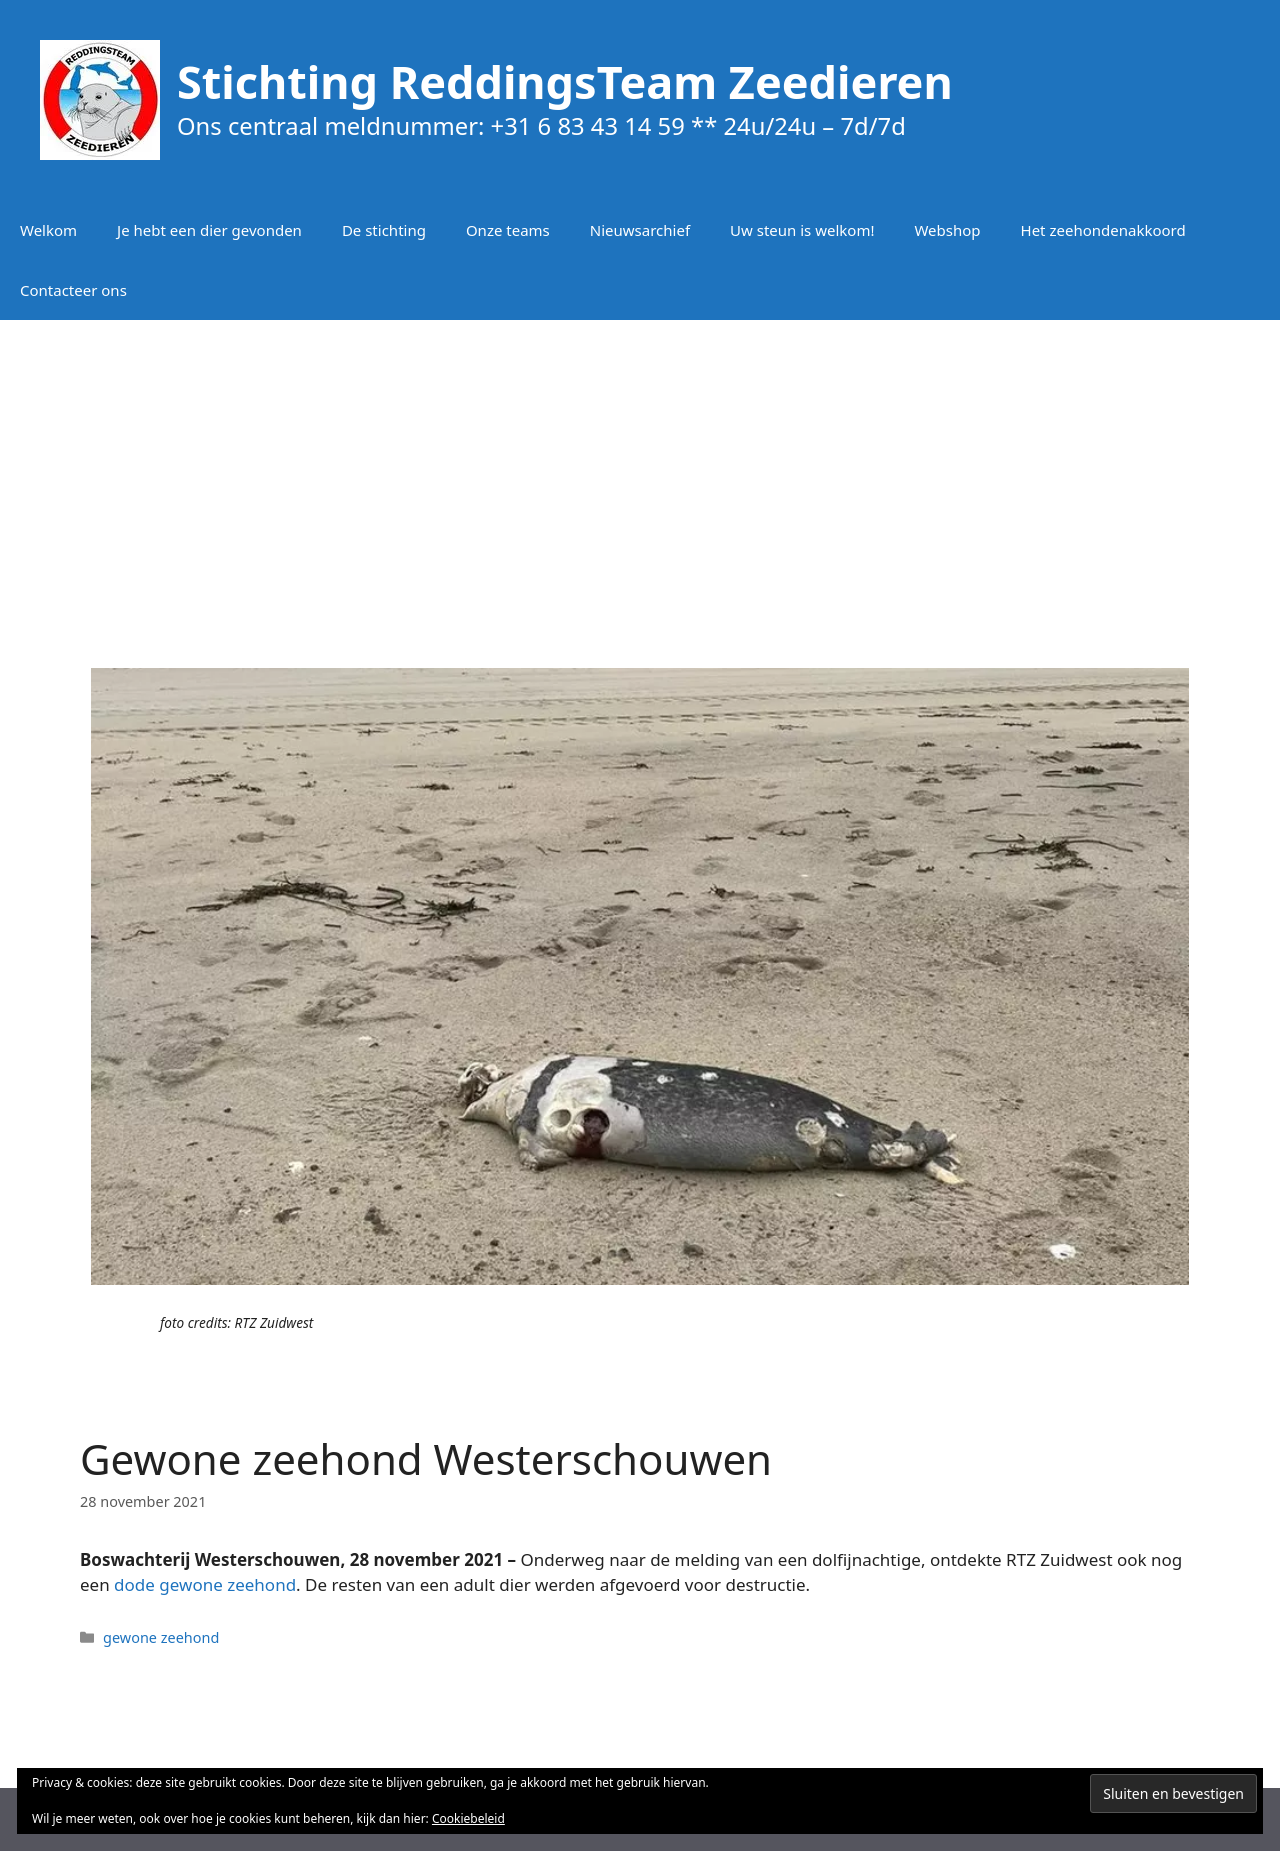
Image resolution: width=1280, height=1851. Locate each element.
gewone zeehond (161, 1637)
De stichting (384, 230)
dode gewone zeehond (205, 1584)
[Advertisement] (640, 480)
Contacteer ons (73, 290)
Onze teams (508, 230)
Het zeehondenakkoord (1103, 230)
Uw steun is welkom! (802, 230)
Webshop (947, 230)
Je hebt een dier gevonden (209, 230)
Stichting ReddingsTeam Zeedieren (565, 81)
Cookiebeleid (468, 1818)
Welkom (48, 230)
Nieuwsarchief (640, 230)
